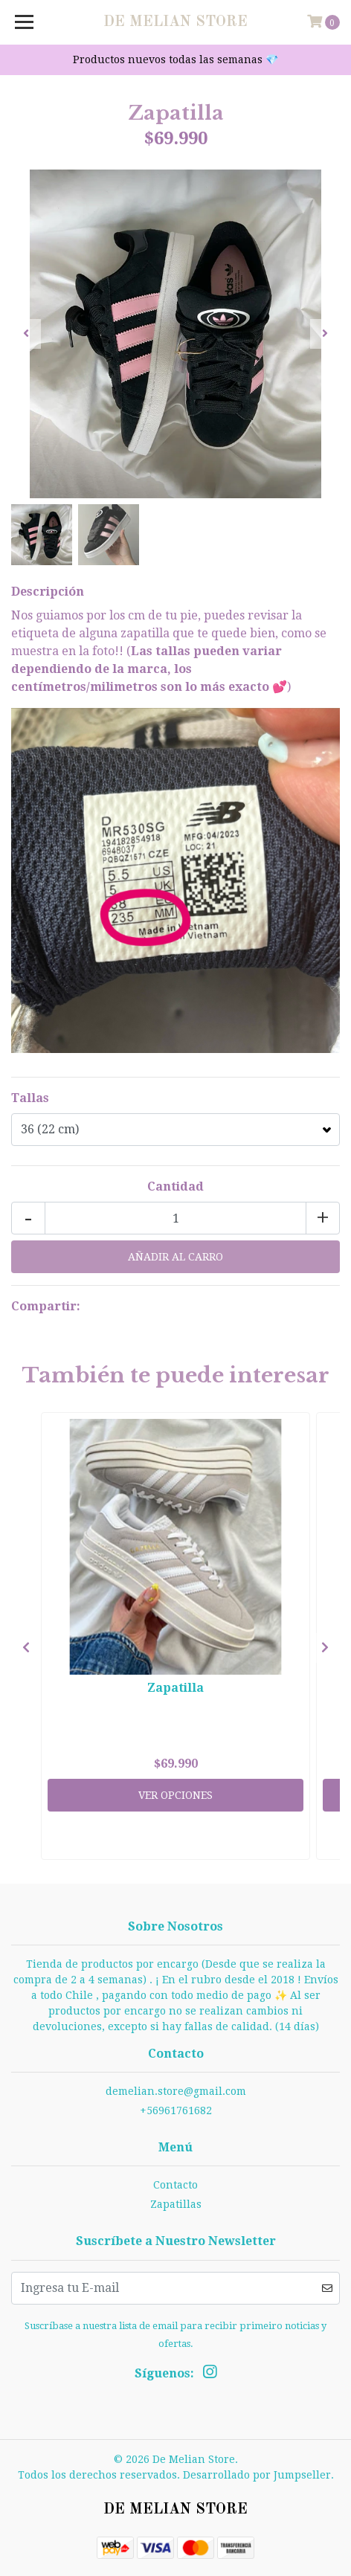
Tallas (30, 1098)
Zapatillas (176, 2204)
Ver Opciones (175, 1795)
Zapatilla (175, 1688)
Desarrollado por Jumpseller (257, 2475)
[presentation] (26, 334)
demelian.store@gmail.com (176, 2091)
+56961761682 (176, 2110)
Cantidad (175, 1186)
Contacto (175, 2185)
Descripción (47, 592)
